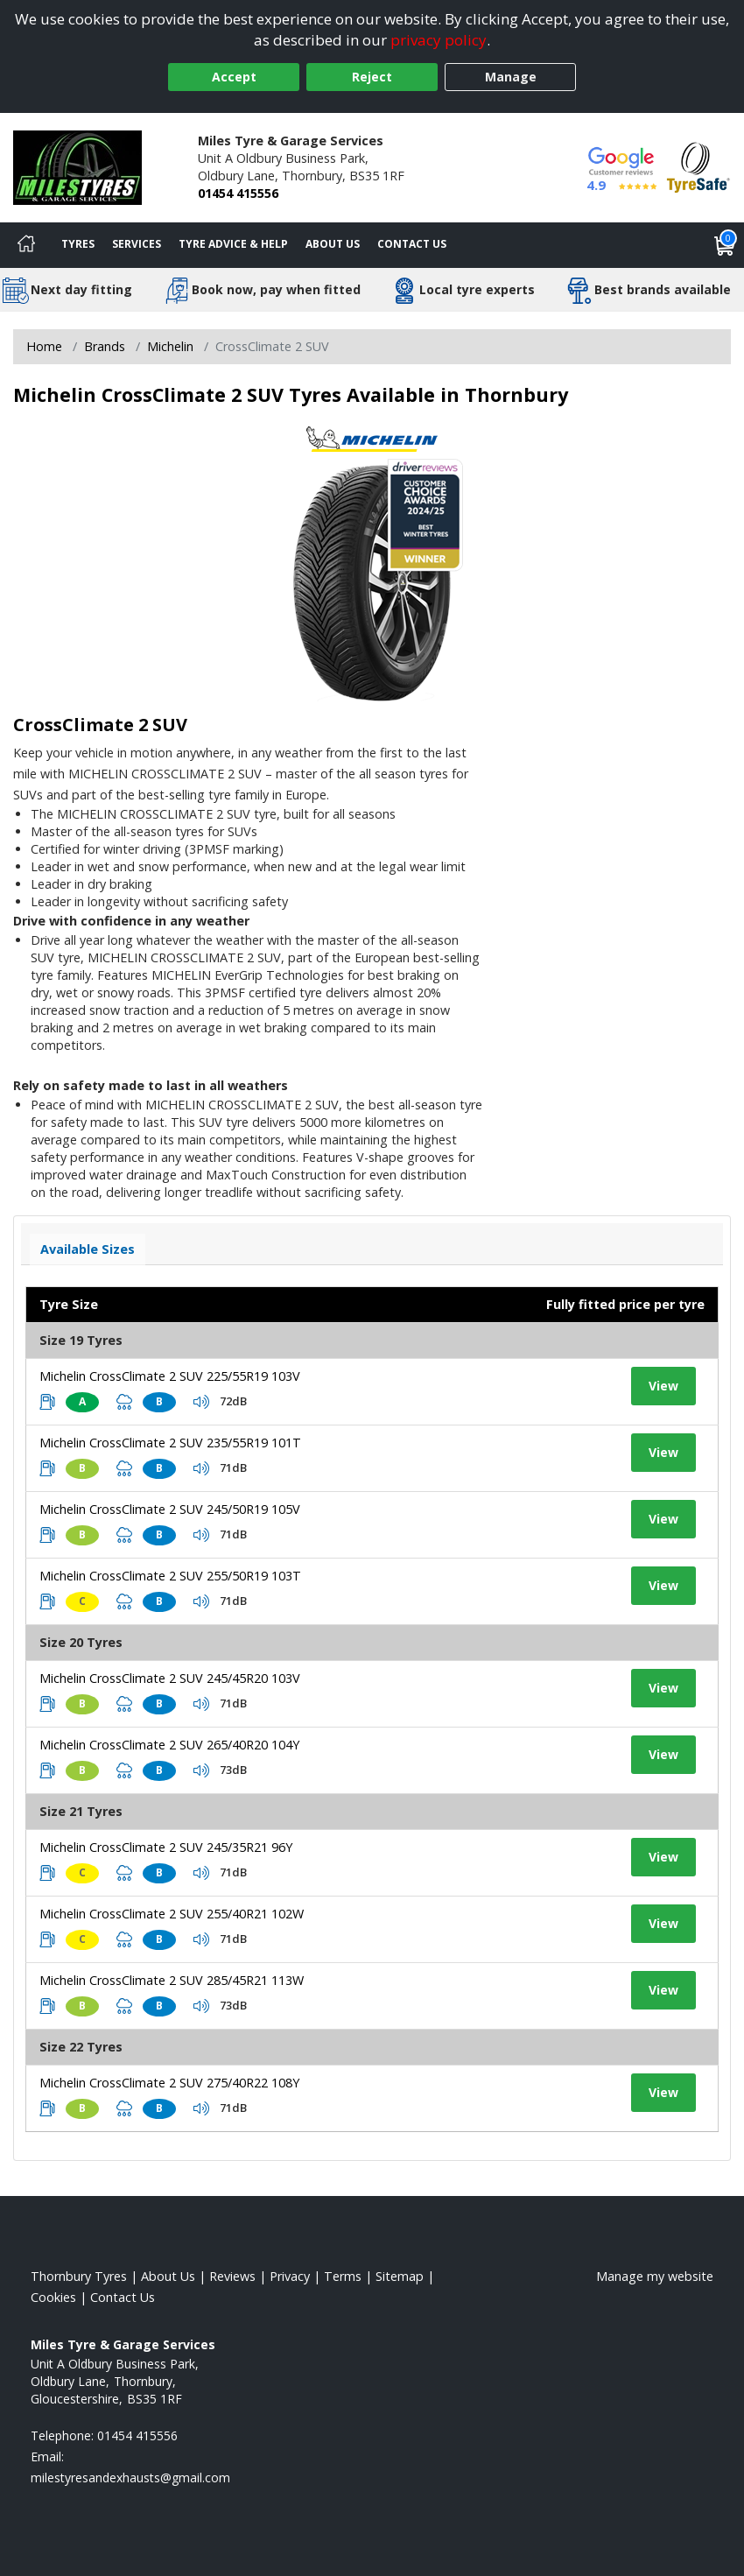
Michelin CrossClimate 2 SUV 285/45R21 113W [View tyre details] (171, 1980)
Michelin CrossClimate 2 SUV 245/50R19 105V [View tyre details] (169, 1509)
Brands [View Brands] (104, 346)
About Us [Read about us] (168, 2276)
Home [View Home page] (44, 346)
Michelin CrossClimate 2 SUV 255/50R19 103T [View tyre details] (170, 1575)
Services (136, 243)
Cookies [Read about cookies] (53, 2297)
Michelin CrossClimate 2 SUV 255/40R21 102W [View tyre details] (171, 1913)
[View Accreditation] (698, 166)
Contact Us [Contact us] (411, 243)
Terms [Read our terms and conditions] (342, 2276)
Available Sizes (87, 1249)
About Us (332, 243)
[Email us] (130, 2477)
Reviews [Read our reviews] (232, 2276)
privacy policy (438, 40)
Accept (234, 76)
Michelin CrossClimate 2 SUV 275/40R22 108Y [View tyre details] (169, 2082)
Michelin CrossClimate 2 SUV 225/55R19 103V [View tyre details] (169, 1376)
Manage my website (654, 2276)
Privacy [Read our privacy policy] (290, 2276)
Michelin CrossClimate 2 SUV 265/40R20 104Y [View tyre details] (169, 1744)
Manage (511, 76)
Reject (372, 76)
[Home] (26, 245)
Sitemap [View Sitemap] (400, 2276)
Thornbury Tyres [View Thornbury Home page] (79, 2276)
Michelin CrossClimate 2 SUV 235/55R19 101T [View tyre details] (170, 1442)
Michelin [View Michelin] (170, 346)
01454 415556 (238, 193)
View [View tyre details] (663, 1385)
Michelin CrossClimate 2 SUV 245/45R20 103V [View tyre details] (169, 1678)
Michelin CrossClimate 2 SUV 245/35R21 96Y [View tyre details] (165, 1847)
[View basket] (724, 245)
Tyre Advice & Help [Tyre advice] (233, 243)
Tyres (78, 243)
